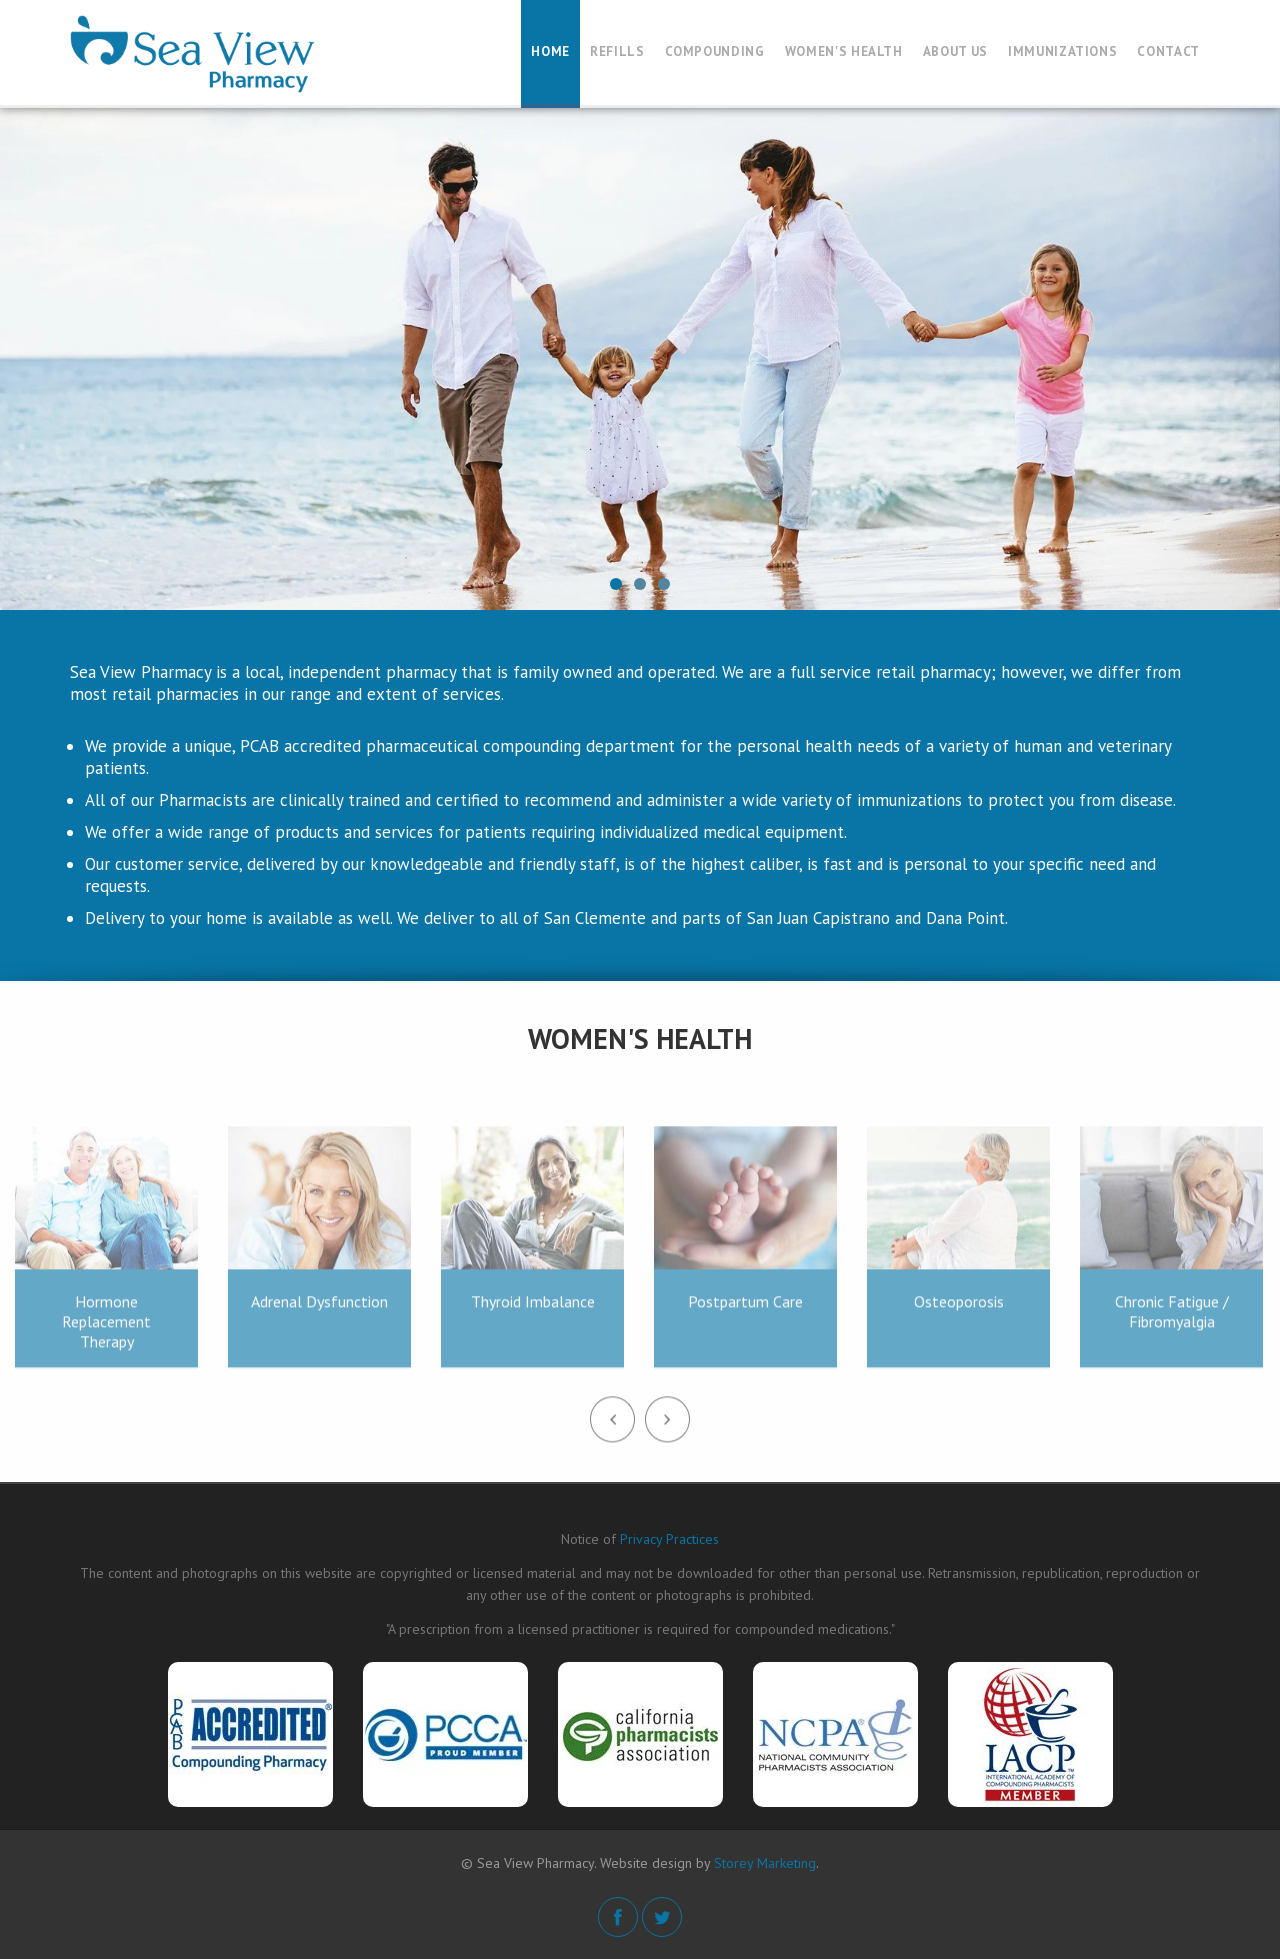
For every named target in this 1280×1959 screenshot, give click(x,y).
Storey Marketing (765, 1863)
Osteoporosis (959, 1308)
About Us (955, 51)
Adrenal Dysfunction (319, 1308)
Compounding (715, 51)
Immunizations (1062, 51)
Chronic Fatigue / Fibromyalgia (1172, 1318)
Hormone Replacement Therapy (106, 1328)
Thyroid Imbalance (533, 1308)
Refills (617, 51)
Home (550, 51)
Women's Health (844, 51)
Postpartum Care (745, 1308)
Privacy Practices (669, 1539)
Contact (1168, 51)
